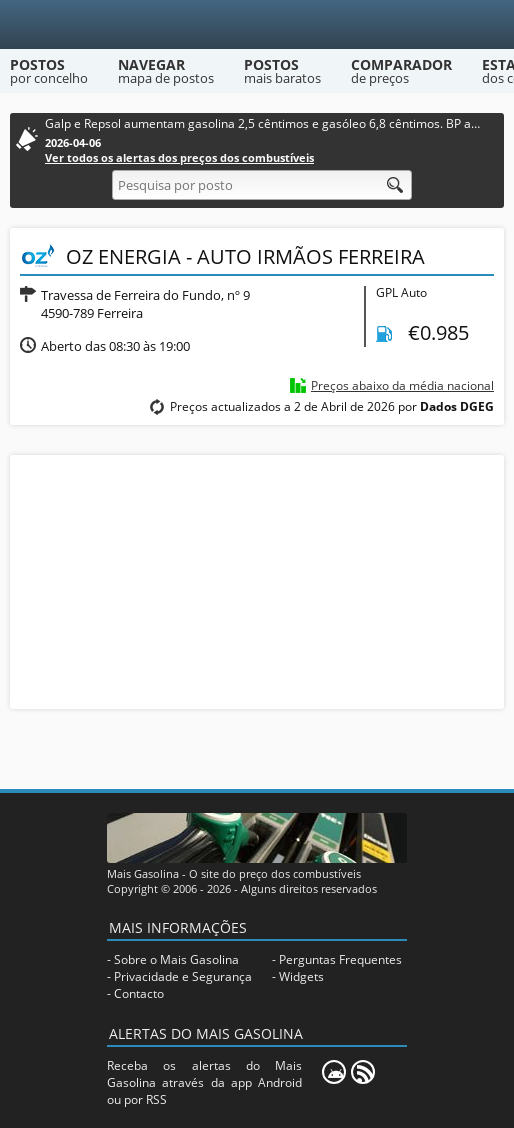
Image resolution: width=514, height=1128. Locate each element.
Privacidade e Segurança (183, 976)
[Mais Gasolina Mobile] (334, 1072)
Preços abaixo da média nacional (402, 385)
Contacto (139, 993)
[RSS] (363, 1072)
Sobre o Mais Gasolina (176, 959)
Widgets (301, 976)
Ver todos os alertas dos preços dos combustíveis (179, 157)
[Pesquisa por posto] (262, 185)
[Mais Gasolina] (257, 24)
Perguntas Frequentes (340, 959)
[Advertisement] (257, 580)
